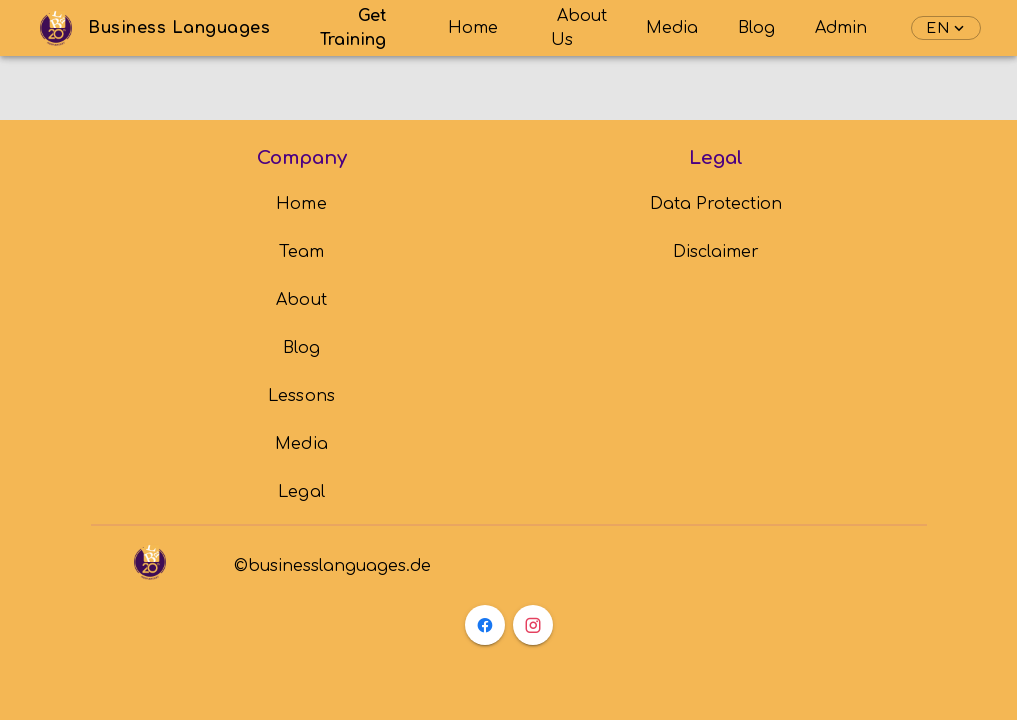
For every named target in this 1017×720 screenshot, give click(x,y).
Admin (841, 28)
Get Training (354, 28)
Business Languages (179, 28)
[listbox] (301, 348)
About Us (579, 28)
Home (473, 28)
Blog (756, 28)
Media (672, 28)
